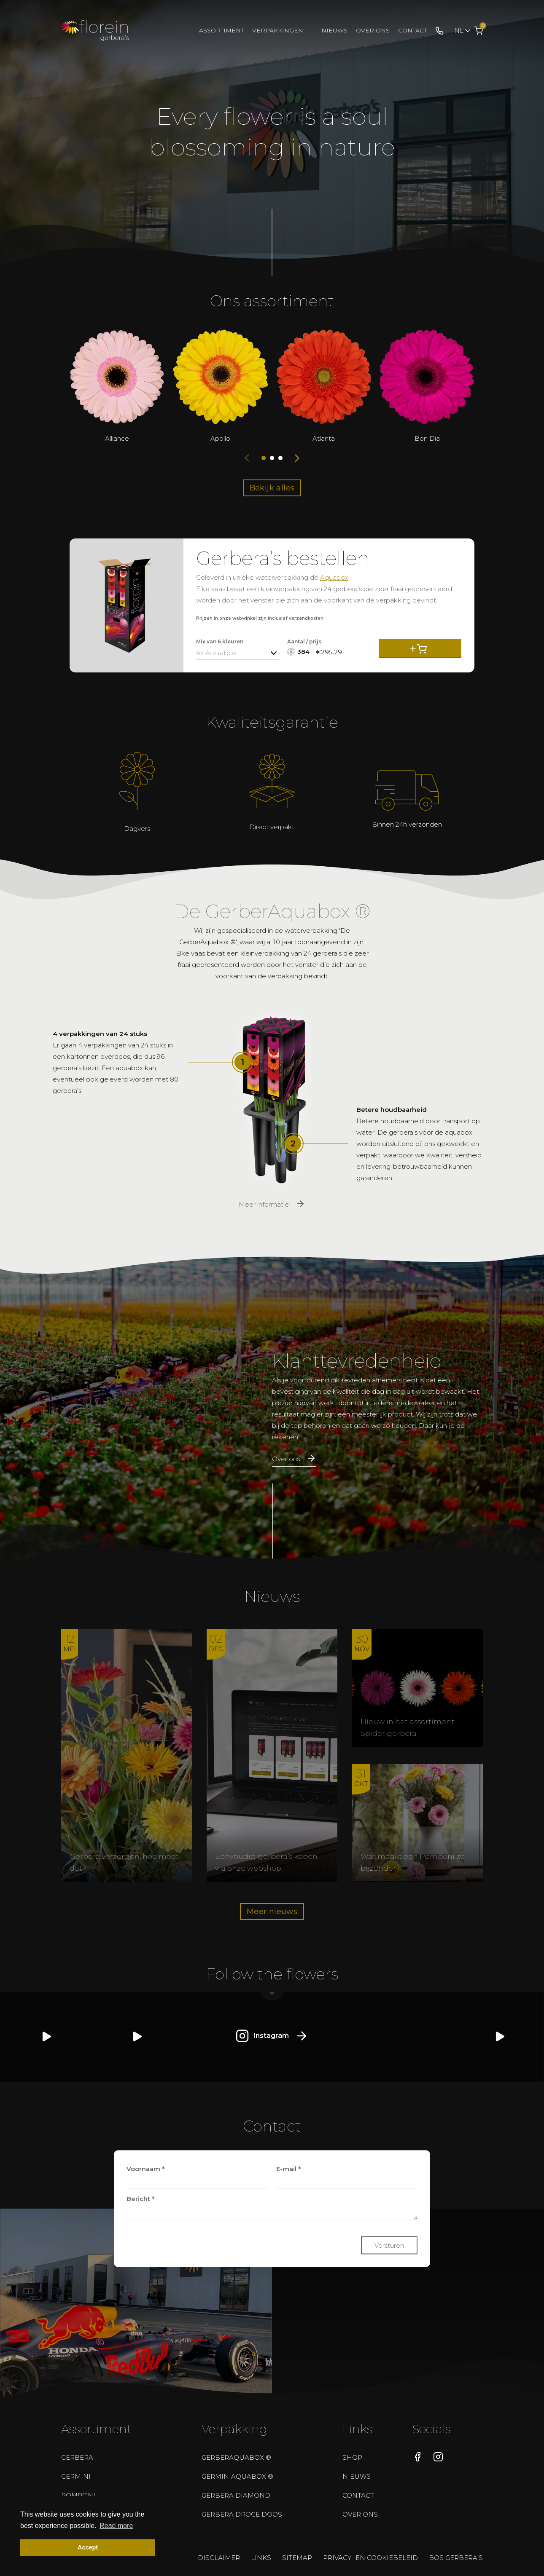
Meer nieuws (272, 1911)
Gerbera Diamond (236, 2495)
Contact (412, 30)
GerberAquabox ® (236, 2457)
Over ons (373, 30)
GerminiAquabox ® (237, 2476)
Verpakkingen (277, 30)
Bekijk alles (272, 488)
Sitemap (297, 2558)
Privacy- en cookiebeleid (370, 2558)
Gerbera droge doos (242, 2514)
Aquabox (334, 577)
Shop (352, 2457)
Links (261, 2558)
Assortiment (221, 30)
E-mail (288, 2168)
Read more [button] (116, 2525)
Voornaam (146, 2168)
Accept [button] (88, 2547)
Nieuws (334, 30)
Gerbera (77, 2457)
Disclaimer (219, 2558)
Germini (76, 2476)
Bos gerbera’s (456, 2558)
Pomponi (78, 2495)
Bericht (141, 2198)
